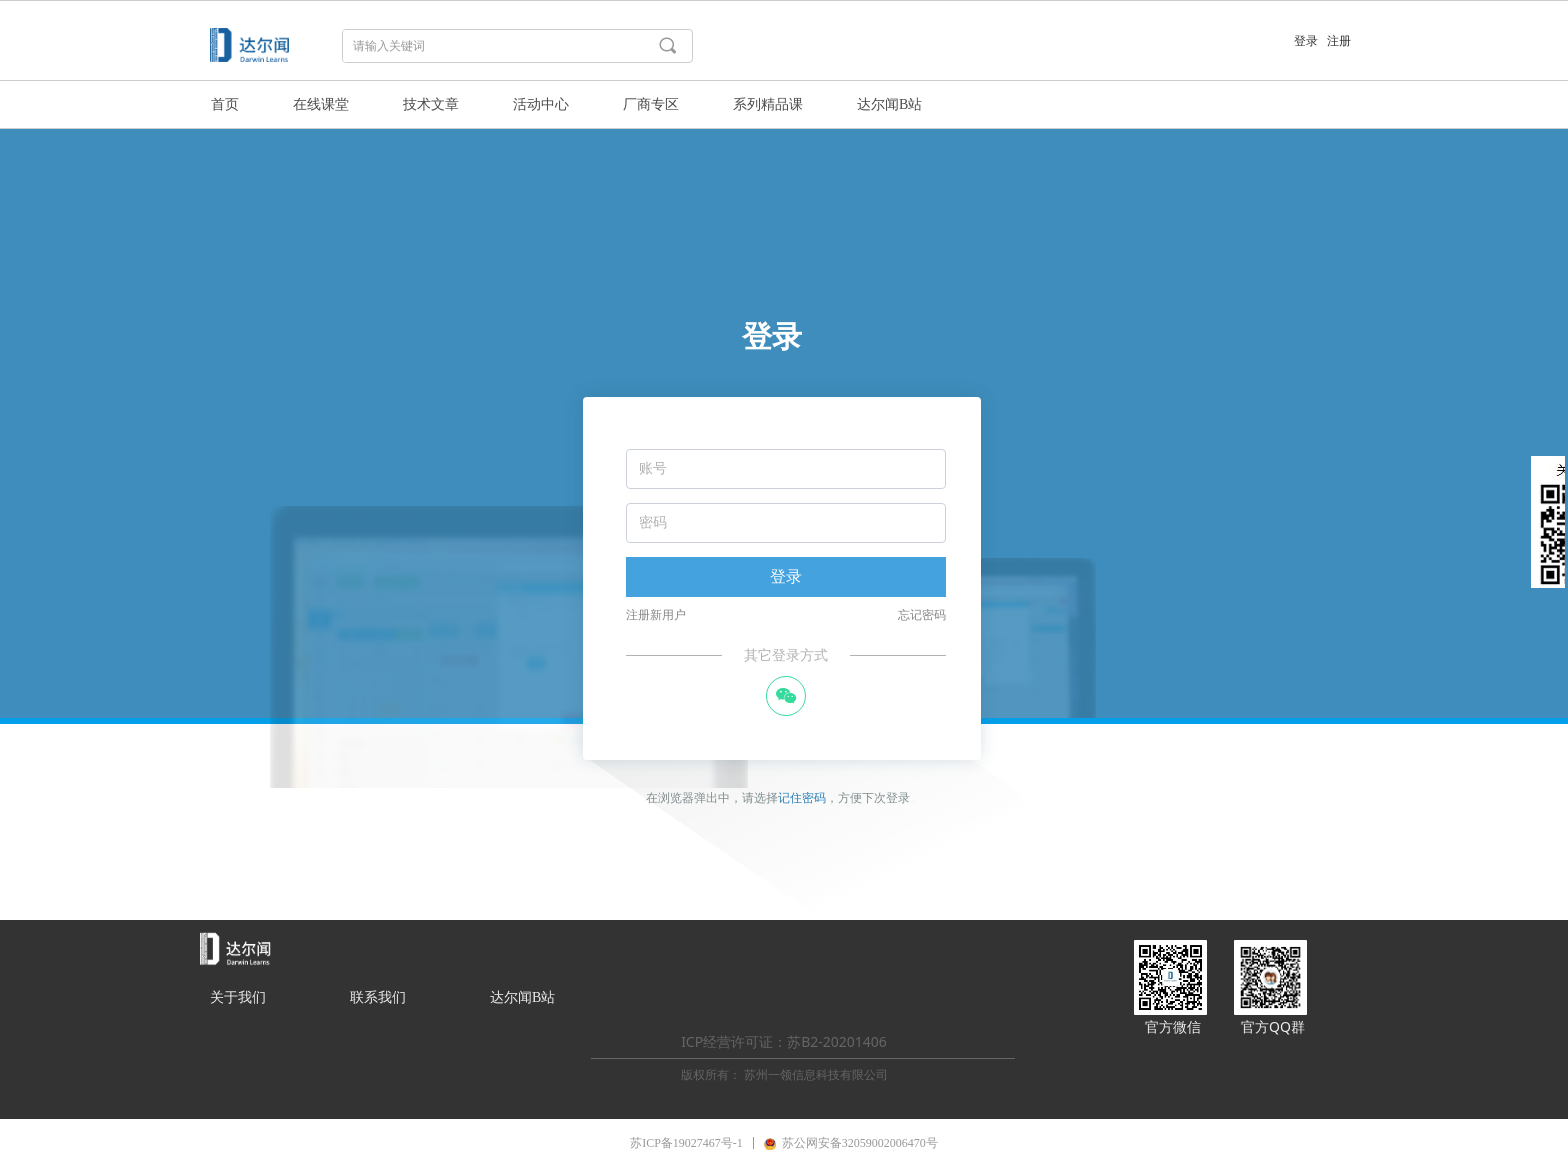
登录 (786, 576)
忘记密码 (922, 615)
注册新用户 (656, 615)
